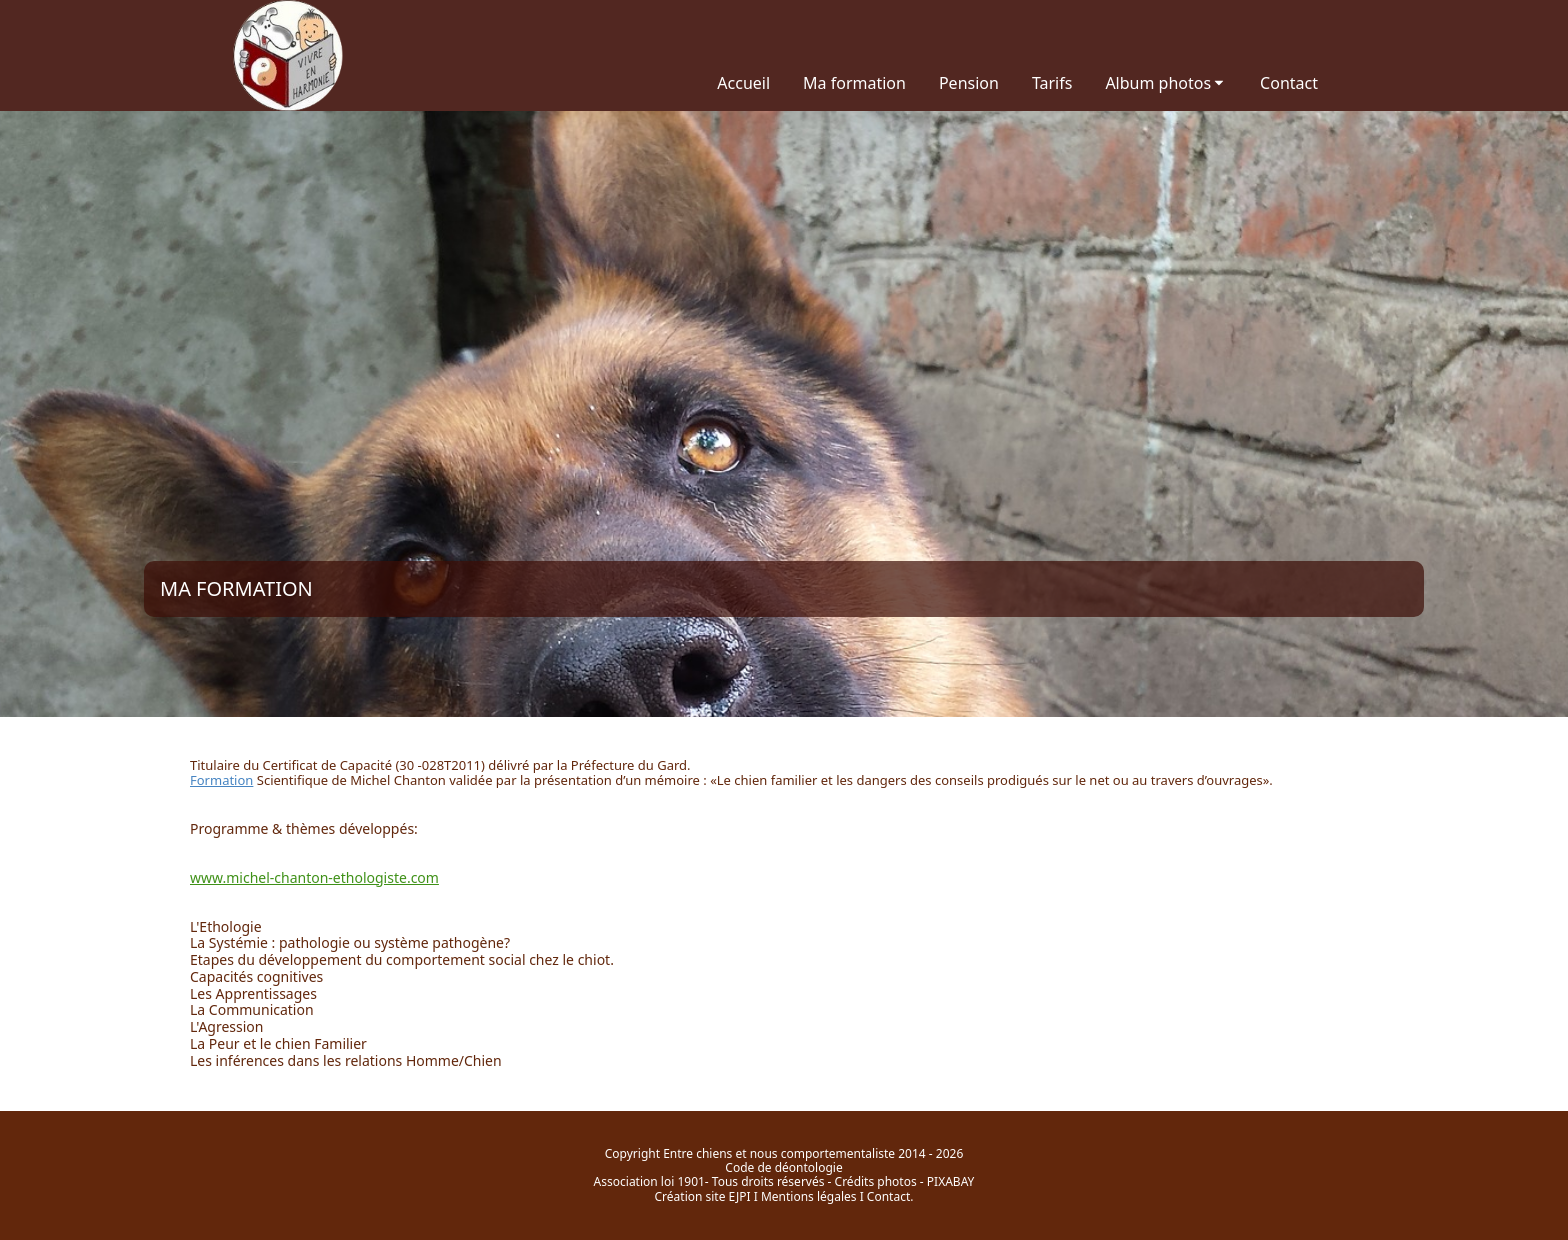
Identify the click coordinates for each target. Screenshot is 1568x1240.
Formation (221, 780)
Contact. (890, 1196)
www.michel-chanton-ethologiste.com (314, 877)
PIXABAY (951, 1181)
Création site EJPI (703, 1196)
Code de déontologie (783, 1167)
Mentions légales (809, 1196)
